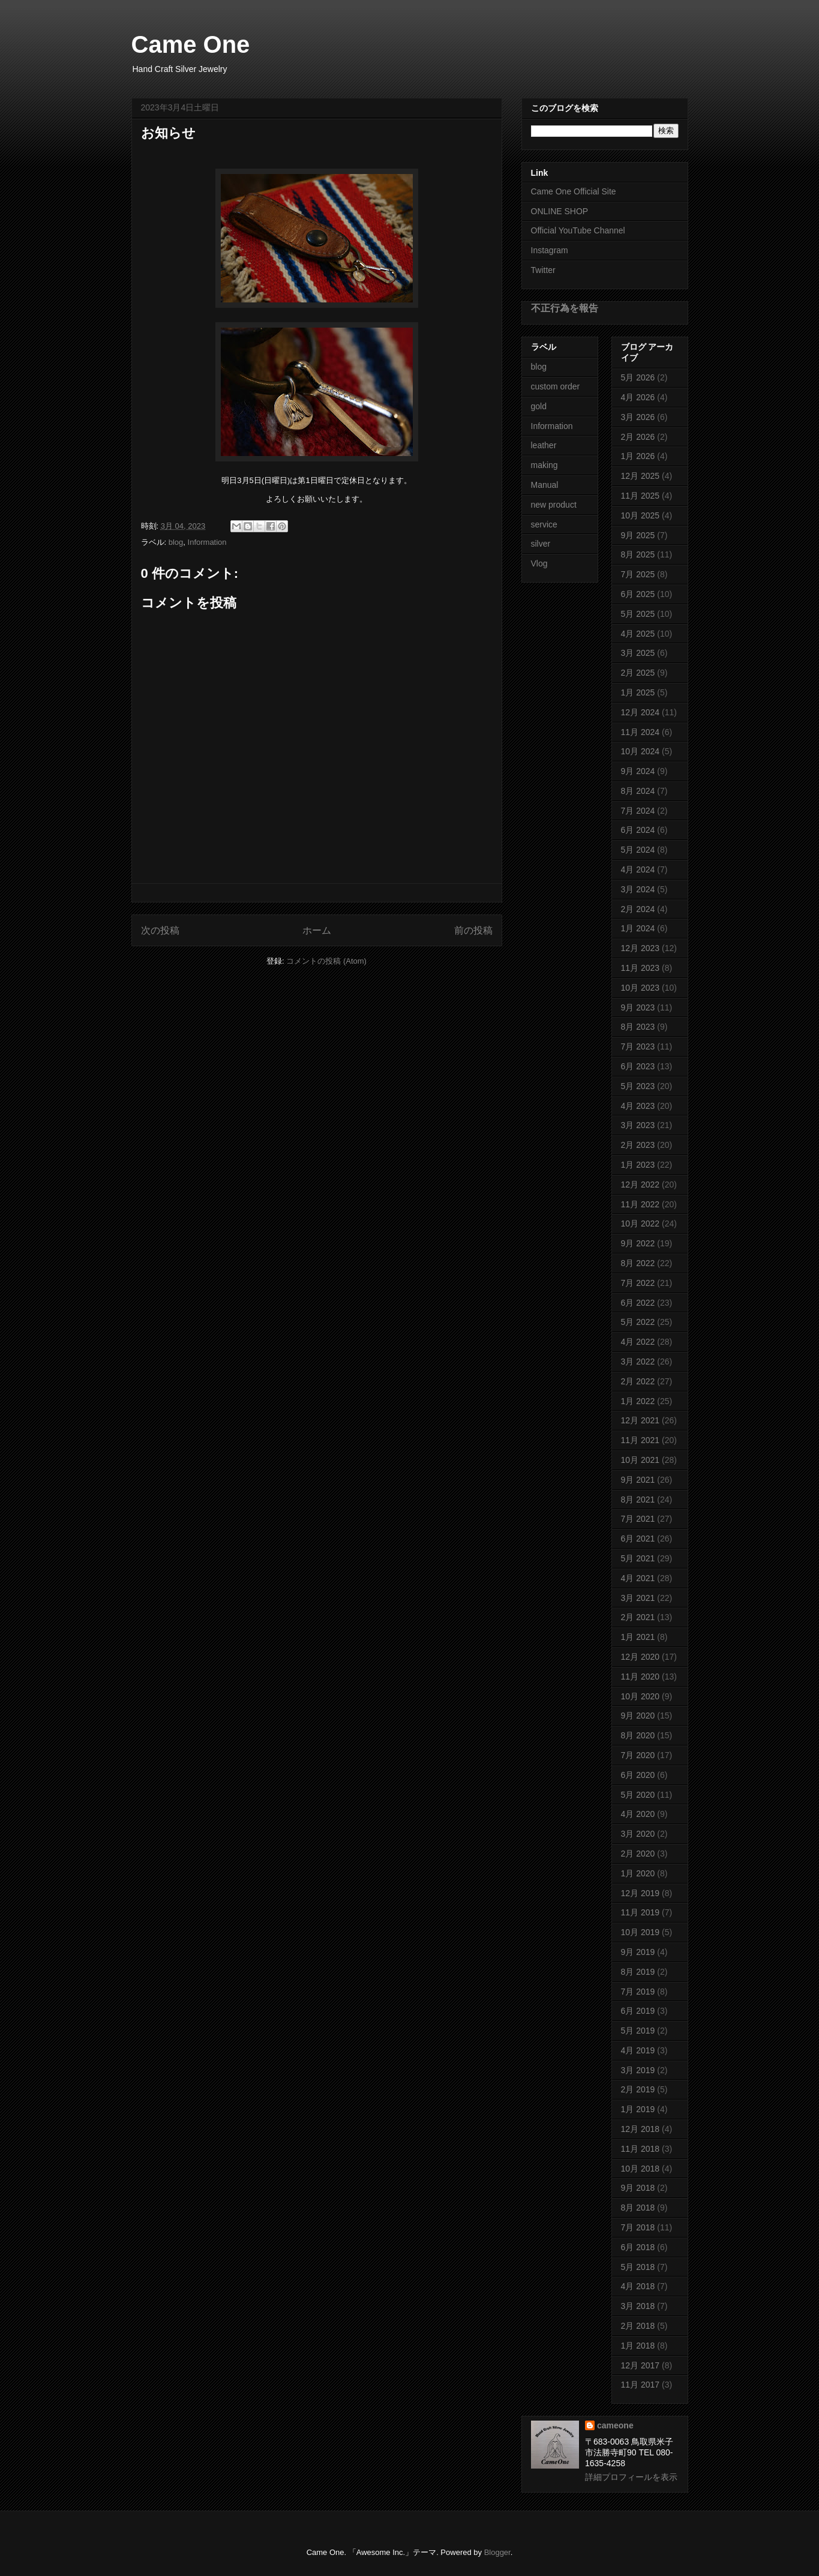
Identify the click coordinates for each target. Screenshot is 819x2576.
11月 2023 (640, 968)
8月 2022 (638, 1263)
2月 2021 (638, 1617)
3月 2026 (638, 417)
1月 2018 (638, 2345)
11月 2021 (640, 1440)
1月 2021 (638, 1637)
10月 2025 (640, 515)
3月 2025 (638, 653)
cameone (615, 2425)
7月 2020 (638, 1755)
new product (554, 504)
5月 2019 (638, 2030)
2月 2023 (638, 1145)
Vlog (539, 563)
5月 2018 (638, 2267)
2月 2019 (638, 2089)
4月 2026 (638, 397)
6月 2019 (638, 2011)
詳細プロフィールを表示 (631, 2477)
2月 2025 (638, 672)
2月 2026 (638, 437)
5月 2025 (638, 614)
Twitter (543, 270)
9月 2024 (638, 771)
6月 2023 (638, 1066)
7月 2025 (638, 574)
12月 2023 (640, 948)
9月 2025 (638, 535)
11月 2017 (640, 2384)
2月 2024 (638, 909)
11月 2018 (640, 2149)
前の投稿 (473, 930)
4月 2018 (638, 2286)
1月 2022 (638, 1401)
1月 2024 (638, 928)
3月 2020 (638, 1834)
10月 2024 (640, 751)
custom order (555, 386)
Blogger (497, 2552)
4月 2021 (638, 1578)
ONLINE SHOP (560, 211)
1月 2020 (638, 1873)
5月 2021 (638, 1558)
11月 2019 (640, 1912)
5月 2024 (638, 849)
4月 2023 (638, 1106)
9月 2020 (638, 1715)
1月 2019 (638, 2109)
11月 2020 (640, 1676)
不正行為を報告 (564, 307)
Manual (545, 485)
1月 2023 (638, 1164)
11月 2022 (640, 1204)
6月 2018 (638, 2247)
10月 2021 (640, 1460)
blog (176, 542)
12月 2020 (640, 1657)
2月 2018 (638, 2326)
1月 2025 (638, 692)
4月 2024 (638, 869)
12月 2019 (640, 1893)
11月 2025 (640, 495)
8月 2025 (638, 554)
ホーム (316, 930)
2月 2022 (638, 1381)
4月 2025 (638, 633)
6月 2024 (638, 830)
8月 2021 (638, 1499)
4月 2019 (638, 2050)
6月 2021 (638, 1538)
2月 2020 (638, 1853)
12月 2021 (640, 1420)
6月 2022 (638, 1303)
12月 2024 (640, 712)
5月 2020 (638, 1795)
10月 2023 (640, 987)
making (544, 465)
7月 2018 (638, 2227)
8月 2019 (638, 1972)
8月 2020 (638, 1735)
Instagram (549, 250)
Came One (190, 44)
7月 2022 (638, 1283)
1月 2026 (638, 456)
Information (207, 542)
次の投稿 (160, 930)
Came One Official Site (573, 191)
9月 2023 (638, 1007)
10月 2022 (640, 1223)
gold (539, 406)
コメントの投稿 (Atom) (326, 960)
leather (544, 445)
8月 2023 (638, 1026)
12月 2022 (640, 1184)
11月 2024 (640, 732)
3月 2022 (638, 1361)
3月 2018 (638, 2306)
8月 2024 (638, 791)
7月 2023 (638, 1046)
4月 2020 (638, 1814)
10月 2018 (640, 2168)
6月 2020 (638, 1775)
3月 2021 (638, 1598)
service (544, 524)
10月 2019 (640, 1932)
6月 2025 (638, 594)
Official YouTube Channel (578, 230)
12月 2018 (640, 2129)
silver (541, 543)
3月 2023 (638, 1125)
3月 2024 (638, 889)
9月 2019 (638, 1952)
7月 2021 (638, 1519)
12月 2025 (640, 476)
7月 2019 (638, 1991)
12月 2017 (640, 2365)
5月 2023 (638, 1086)
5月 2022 (638, 1322)
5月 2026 (638, 377)
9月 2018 (638, 2188)
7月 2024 (638, 810)
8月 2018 (638, 2207)
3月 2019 (638, 2070)
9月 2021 (638, 1480)
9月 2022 (638, 1243)
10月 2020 (640, 1696)
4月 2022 (638, 1342)
